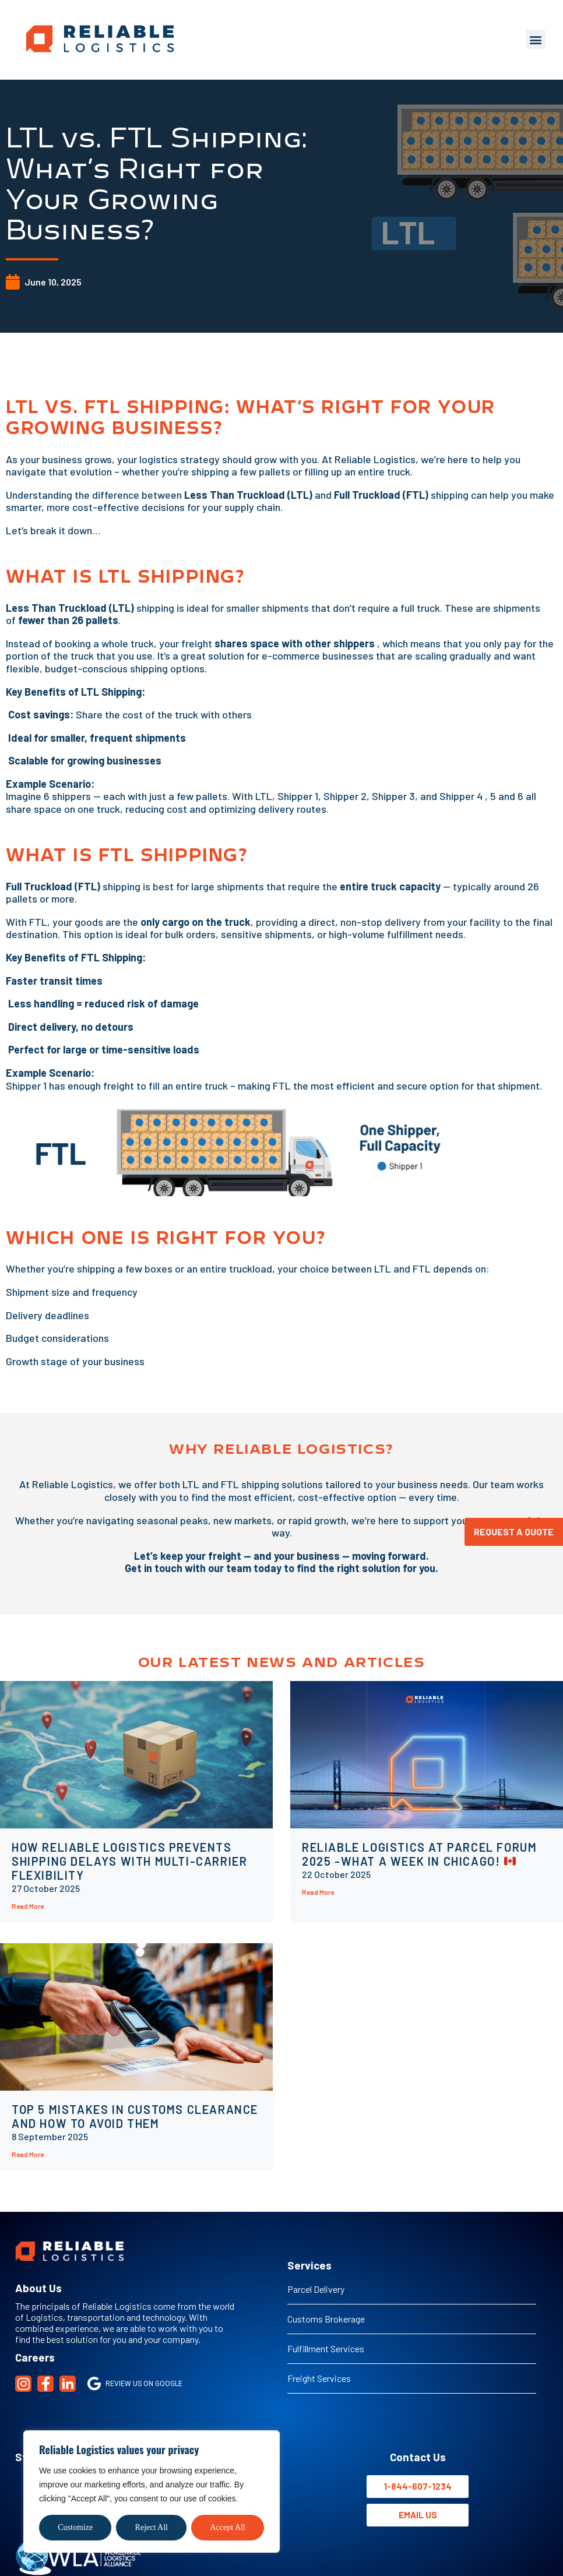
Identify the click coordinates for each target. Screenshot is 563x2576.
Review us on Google (134, 2384)
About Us (38, 2288)
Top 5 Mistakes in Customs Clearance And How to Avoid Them (135, 2116)
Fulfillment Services (325, 2348)
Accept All (227, 2527)
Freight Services (319, 2378)
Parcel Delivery (315, 2289)
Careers (35, 2357)
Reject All (151, 2527)
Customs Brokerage (326, 2318)
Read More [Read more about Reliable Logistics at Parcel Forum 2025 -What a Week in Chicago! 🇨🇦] (318, 1892)
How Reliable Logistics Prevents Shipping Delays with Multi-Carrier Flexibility (129, 1861)
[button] (536, 39)
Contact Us (418, 2457)
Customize (75, 2527)
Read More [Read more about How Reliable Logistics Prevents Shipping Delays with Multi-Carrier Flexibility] (28, 1906)
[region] (151, 2491)
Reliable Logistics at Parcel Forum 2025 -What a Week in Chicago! (419, 1854)
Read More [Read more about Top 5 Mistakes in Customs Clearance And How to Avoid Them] (28, 2154)
